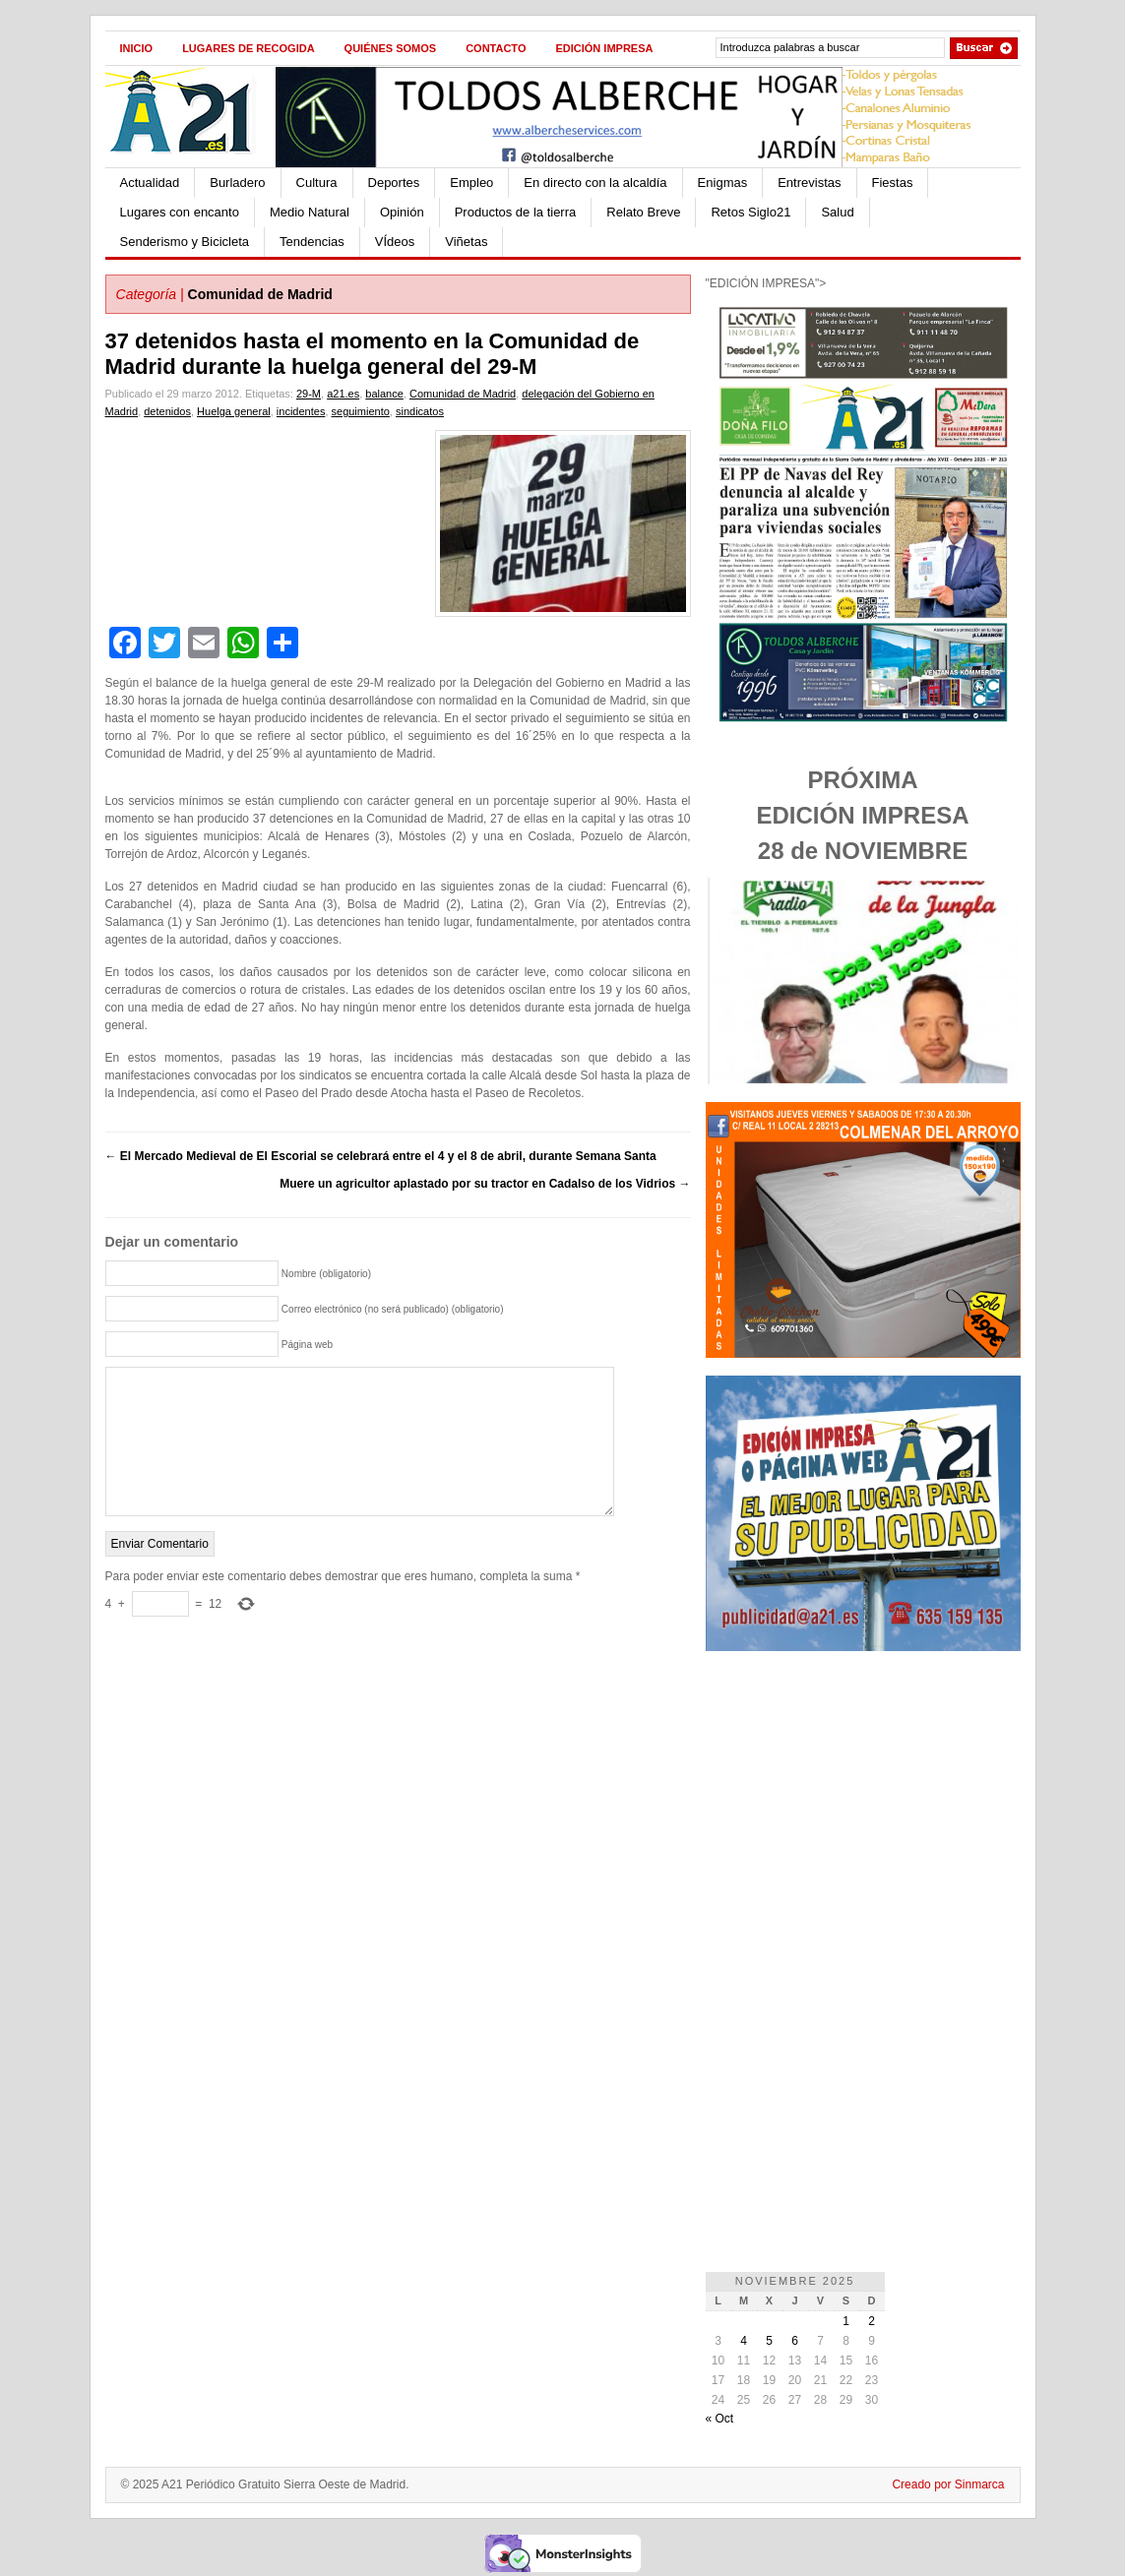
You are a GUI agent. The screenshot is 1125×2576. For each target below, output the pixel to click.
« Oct (720, 2418)
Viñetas (466, 241)
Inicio (137, 48)
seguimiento (361, 411)
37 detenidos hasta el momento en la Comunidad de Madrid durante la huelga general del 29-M (372, 354)
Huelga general (234, 411)
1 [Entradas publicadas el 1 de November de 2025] (846, 2321)
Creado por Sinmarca (948, 2484)
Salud (837, 212)
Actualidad (150, 182)
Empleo (471, 182)
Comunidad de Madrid (260, 294)
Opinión (402, 212)
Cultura (317, 182)
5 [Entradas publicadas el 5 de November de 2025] (769, 2341)
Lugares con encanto (179, 212)
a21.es (343, 393)
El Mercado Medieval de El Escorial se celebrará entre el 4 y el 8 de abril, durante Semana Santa (380, 1156)
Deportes (394, 182)
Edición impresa (604, 48)
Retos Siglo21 (750, 212)
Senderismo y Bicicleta (185, 241)
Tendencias (312, 241)
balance (384, 393)
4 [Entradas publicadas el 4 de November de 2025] (743, 2341)
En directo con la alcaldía (595, 182)
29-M (308, 393)
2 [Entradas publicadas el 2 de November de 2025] (871, 2321)
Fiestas (892, 182)
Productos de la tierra (516, 212)
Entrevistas (809, 182)
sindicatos (420, 411)
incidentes (301, 411)
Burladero (237, 182)
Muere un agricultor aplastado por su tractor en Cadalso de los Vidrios (485, 1184)
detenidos (167, 411)
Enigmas (723, 182)
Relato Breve (643, 212)
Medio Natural (309, 212)
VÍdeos (394, 241)
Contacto (496, 48)
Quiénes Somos (390, 48)
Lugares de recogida (248, 48)
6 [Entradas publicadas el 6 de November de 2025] (794, 2341)
